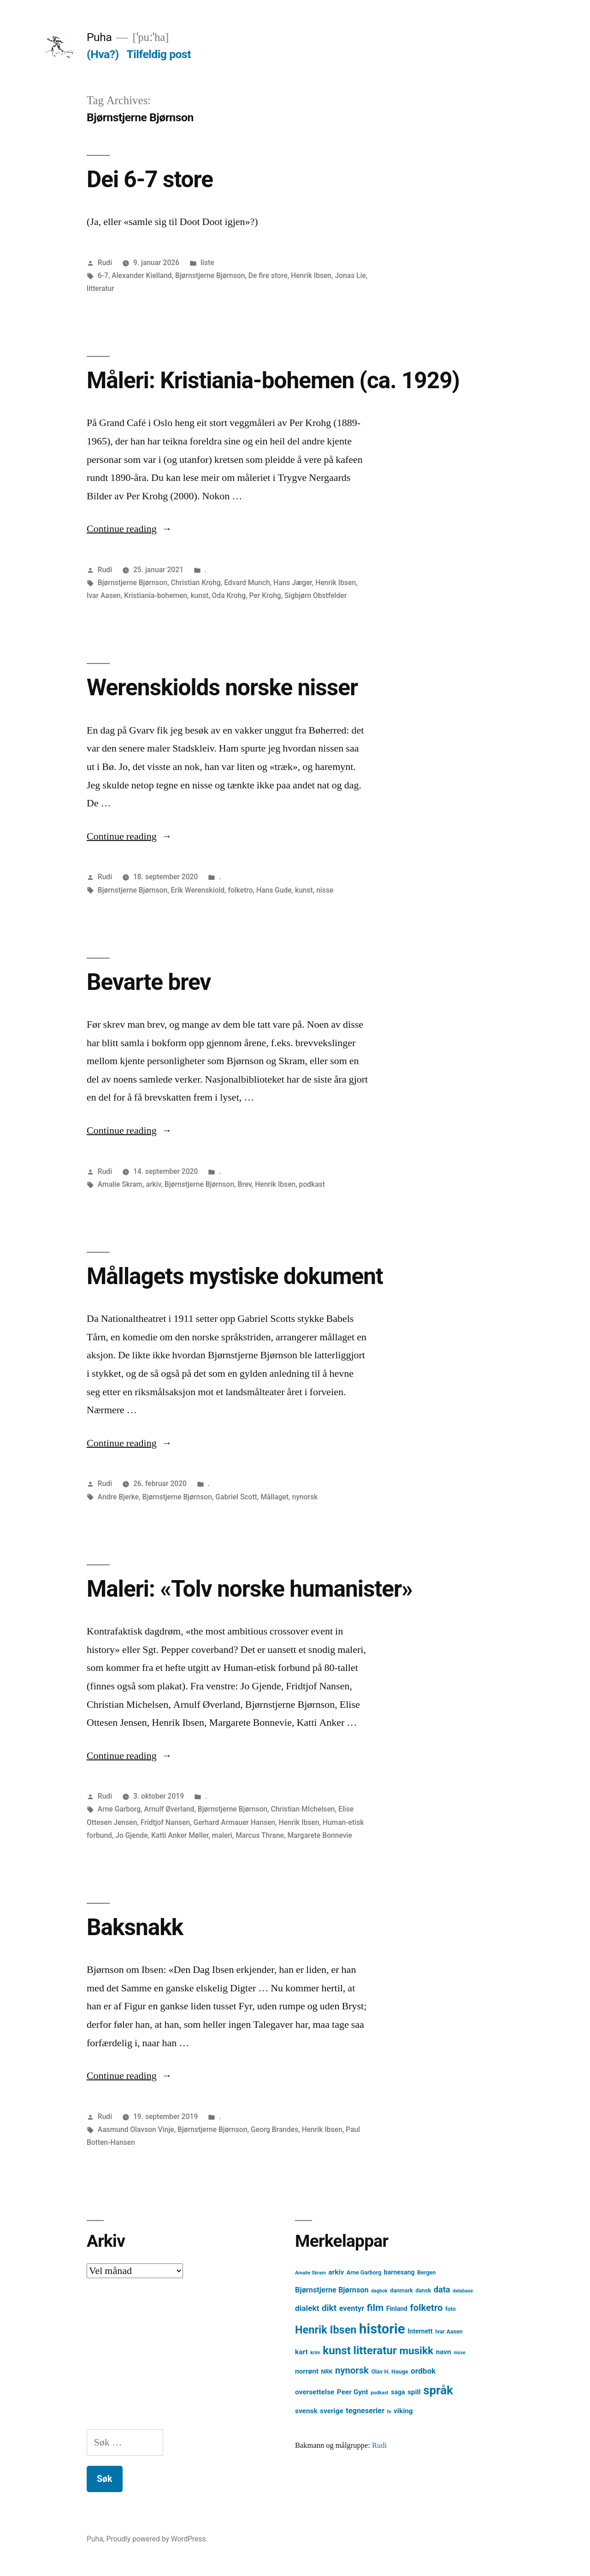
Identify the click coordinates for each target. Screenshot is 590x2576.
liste (207, 262)
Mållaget (274, 1496)
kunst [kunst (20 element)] (337, 2350)
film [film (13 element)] (375, 2307)
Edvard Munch (247, 582)
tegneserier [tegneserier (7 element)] (365, 2410)
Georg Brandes (274, 2129)
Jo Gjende (131, 1835)
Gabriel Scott (236, 1496)
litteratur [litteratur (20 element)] (374, 2350)
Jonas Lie (350, 275)
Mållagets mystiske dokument (235, 1276)
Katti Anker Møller (180, 1835)
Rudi (105, 262)
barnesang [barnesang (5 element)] (399, 2272)
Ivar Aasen (104, 595)
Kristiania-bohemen (155, 595)
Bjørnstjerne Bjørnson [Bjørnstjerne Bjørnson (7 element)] (332, 2290)
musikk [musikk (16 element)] (416, 2351)
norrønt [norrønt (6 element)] (307, 2371)
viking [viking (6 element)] (403, 2411)
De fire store (268, 275)
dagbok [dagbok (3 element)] (379, 2291)
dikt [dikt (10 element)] (329, 2308)
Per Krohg (265, 595)
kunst (199, 595)
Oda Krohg (229, 595)
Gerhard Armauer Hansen (234, 1822)
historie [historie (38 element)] (382, 2329)
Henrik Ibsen (311, 275)
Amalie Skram (120, 1184)
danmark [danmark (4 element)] (401, 2290)
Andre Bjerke (118, 1496)
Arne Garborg (119, 1809)
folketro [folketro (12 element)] (426, 2307)
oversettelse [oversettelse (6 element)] (314, 2392)
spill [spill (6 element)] (414, 2392)
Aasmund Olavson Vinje (136, 2129)
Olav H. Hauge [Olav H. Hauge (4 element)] (389, 2371)
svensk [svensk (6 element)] (306, 2411)
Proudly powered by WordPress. (157, 2539)
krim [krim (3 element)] (315, 2353)
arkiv (153, 1184)
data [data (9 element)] (442, 2289)
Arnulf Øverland (169, 1809)
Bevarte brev (149, 982)
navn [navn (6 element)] (443, 2352)
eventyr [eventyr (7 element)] (352, 2308)
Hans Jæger (292, 582)
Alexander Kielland (141, 275)
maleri (222, 1835)
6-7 (103, 275)
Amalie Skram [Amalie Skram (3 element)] (310, 2273)
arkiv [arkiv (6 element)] (336, 2272)
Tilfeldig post (158, 54)
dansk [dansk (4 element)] (423, 2290)
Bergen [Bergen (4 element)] (426, 2272)
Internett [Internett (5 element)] (419, 2331)
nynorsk (305, 1496)
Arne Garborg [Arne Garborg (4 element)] (364, 2272)
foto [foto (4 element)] (450, 2308)
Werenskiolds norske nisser (222, 687)
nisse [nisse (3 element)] (460, 2353)
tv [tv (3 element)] (389, 2412)
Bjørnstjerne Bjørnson (210, 275)
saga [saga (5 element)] (398, 2392)
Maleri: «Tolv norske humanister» (250, 1588)
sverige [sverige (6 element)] (331, 2411)
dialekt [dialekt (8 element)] (307, 2308)
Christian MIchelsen (303, 1809)
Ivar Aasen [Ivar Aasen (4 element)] (449, 2331)
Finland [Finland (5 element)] (396, 2308)
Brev (245, 1184)
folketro (240, 890)
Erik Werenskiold (198, 890)
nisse (324, 890)
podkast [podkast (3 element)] (379, 2393)
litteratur (100, 288)
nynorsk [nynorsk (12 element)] (352, 2370)
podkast (312, 1184)
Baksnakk (135, 1927)
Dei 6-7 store (150, 179)
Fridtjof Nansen (165, 1822)
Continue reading (129, 528)
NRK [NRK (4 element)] (327, 2371)
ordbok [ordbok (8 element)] (423, 2370)
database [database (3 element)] (463, 2291)
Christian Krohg (196, 582)
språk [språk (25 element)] (438, 2390)
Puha (99, 37)
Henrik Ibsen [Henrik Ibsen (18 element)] (326, 2329)
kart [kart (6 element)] (301, 2352)
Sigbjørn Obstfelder (315, 595)
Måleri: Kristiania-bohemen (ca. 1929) (273, 380)
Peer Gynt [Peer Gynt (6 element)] (352, 2392)
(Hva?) (103, 54)
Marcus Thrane (260, 1835)
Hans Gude (274, 890)
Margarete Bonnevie (319, 1835)
